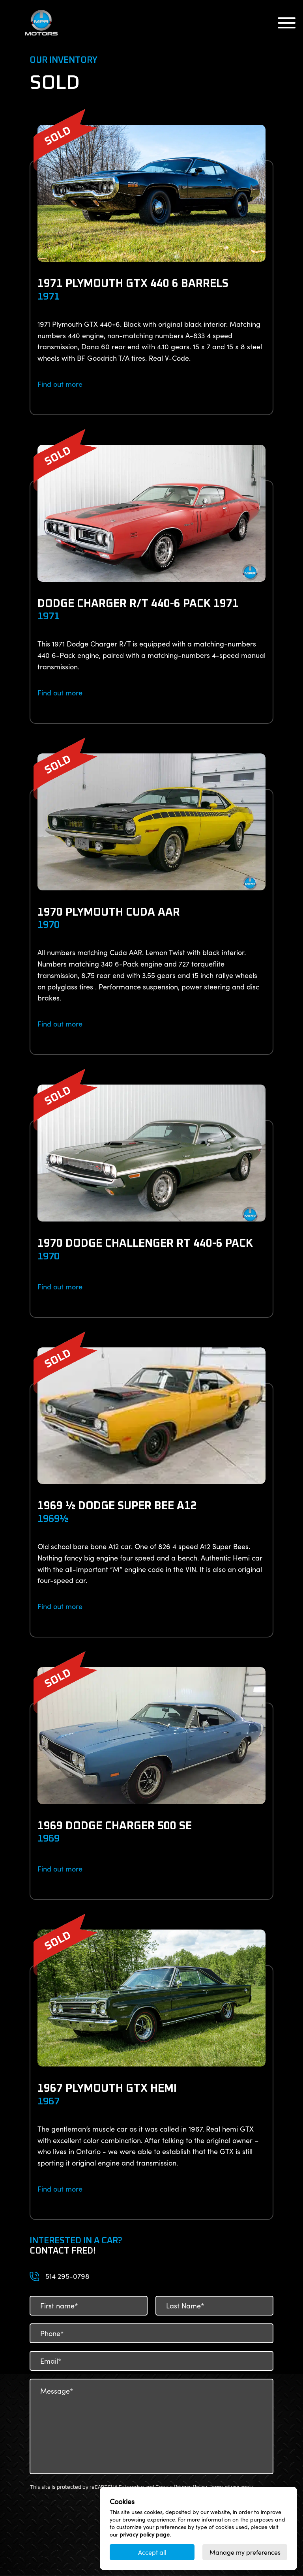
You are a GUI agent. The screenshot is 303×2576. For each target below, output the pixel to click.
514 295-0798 (67, 2276)
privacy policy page (145, 2534)
